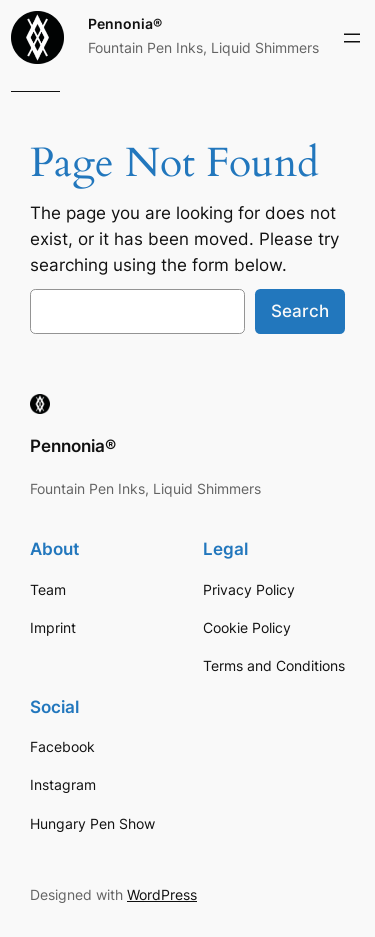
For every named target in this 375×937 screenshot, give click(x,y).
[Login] (355, 91)
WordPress (162, 894)
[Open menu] (352, 38)
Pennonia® (125, 23)
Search (300, 311)
